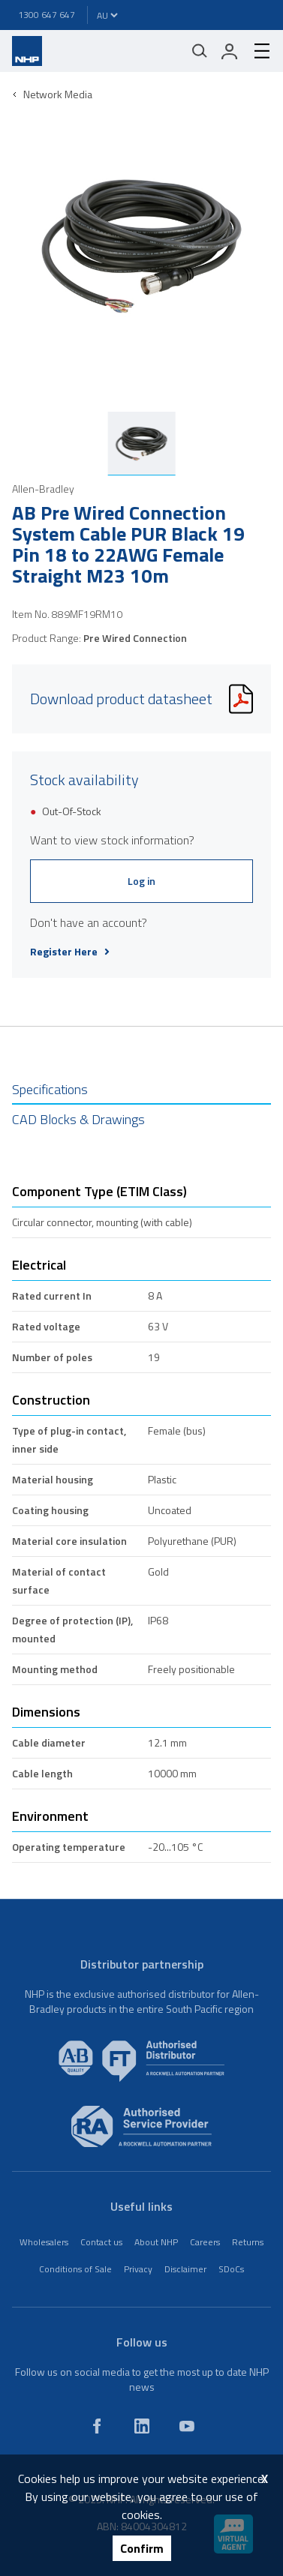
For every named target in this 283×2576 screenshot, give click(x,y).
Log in (141, 881)
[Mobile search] (199, 51)
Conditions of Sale (75, 2269)
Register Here (70, 951)
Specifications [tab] (50, 1089)
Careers (205, 2242)
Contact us (101, 2242)
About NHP (156, 2242)
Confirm (142, 2548)
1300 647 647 (46, 14)
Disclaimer (185, 2269)
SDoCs (231, 2269)
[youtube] (186, 2426)
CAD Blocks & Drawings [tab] (78, 1119)
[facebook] (96, 2426)
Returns (247, 2242)
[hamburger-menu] (256, 51)
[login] (229, 51)
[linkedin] (141, 2426)
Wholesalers (44, 2242)
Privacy (138, 2269)
